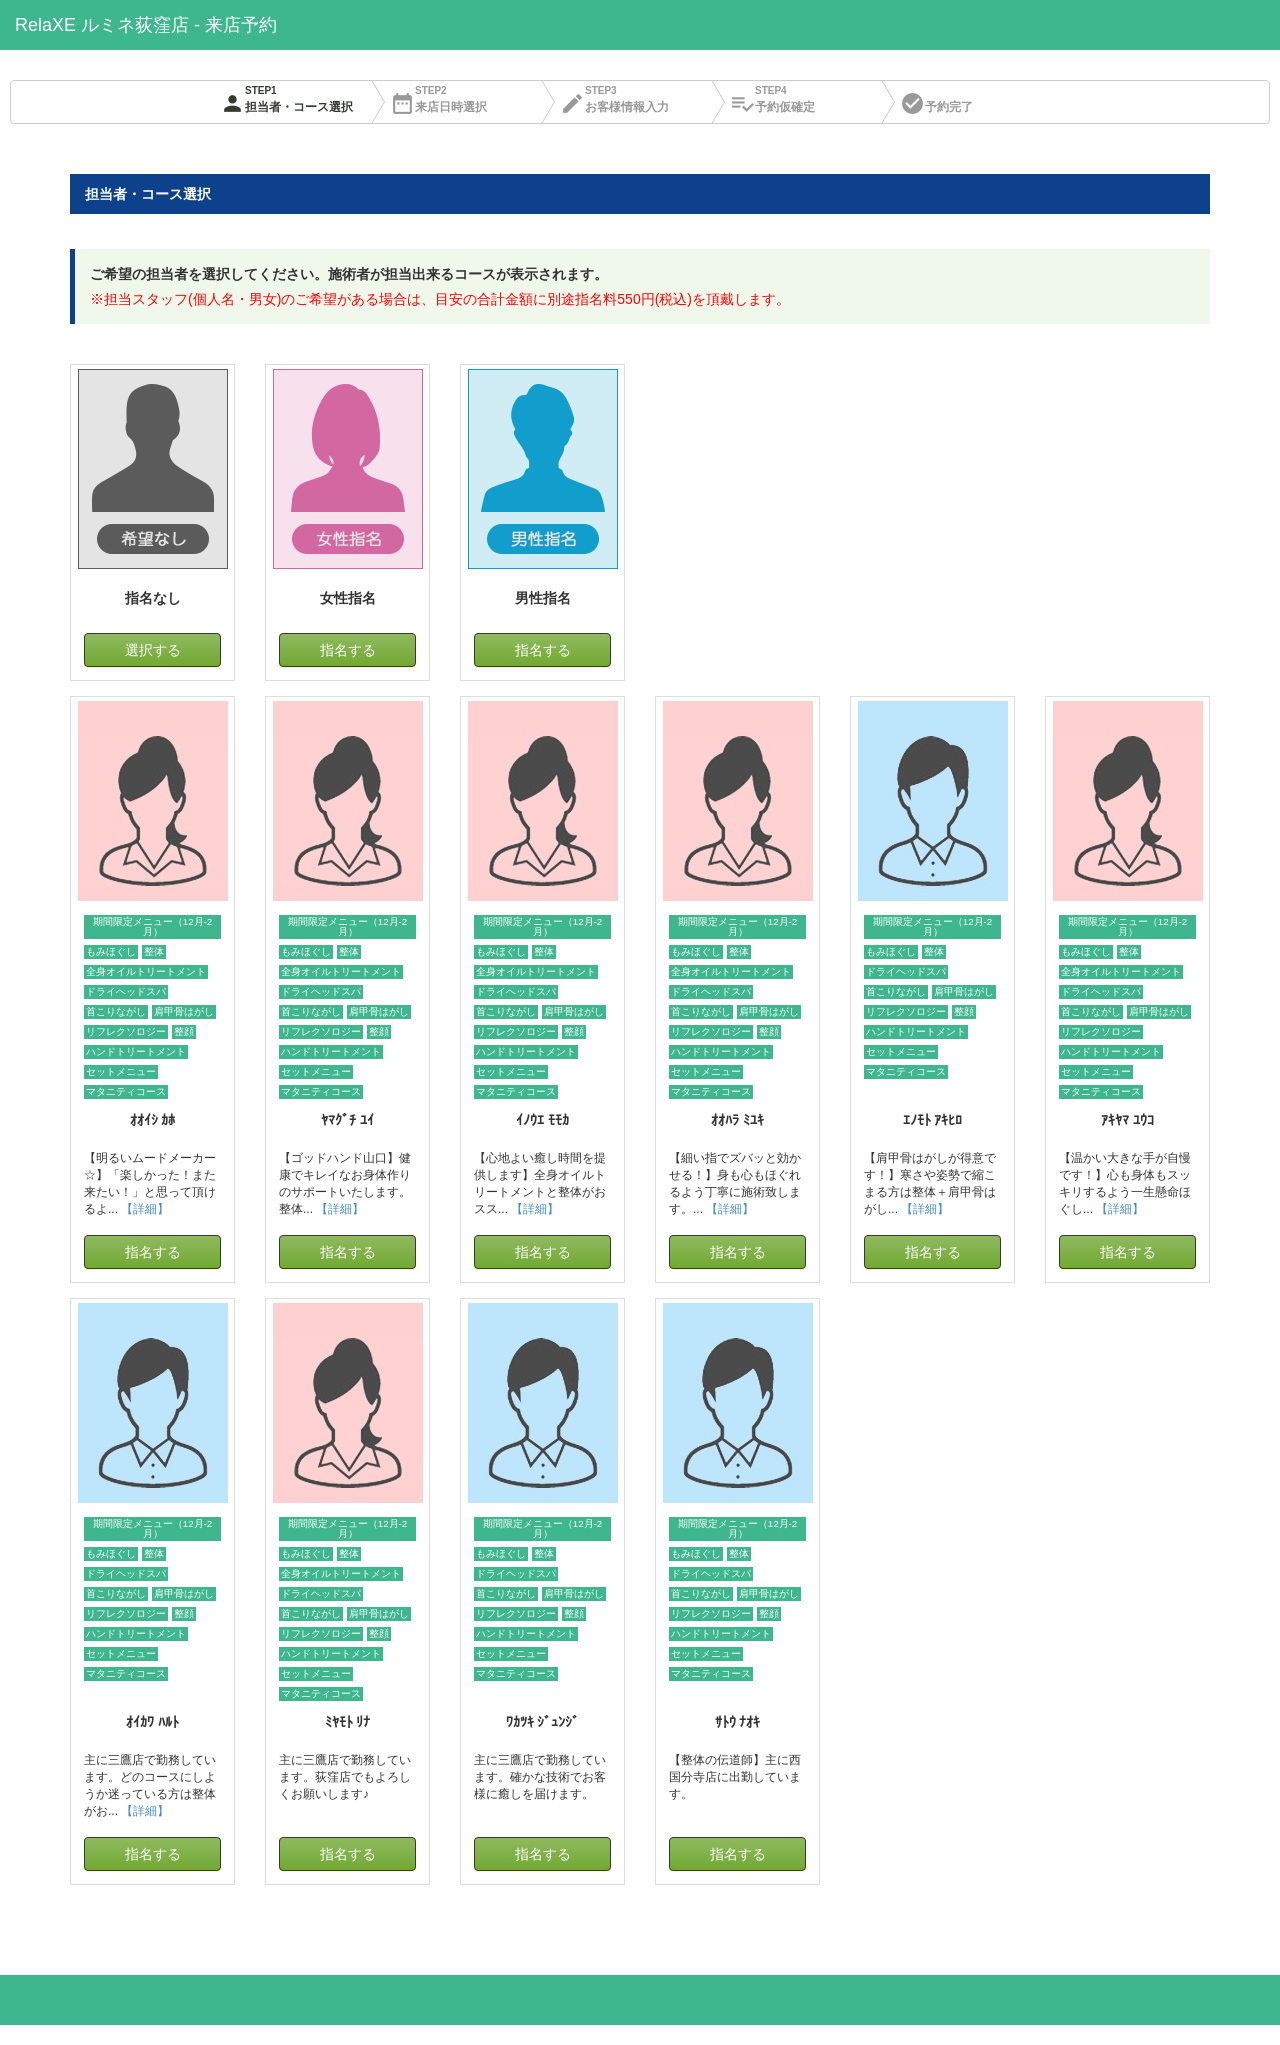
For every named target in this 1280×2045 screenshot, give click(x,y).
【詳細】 (145, 1209)
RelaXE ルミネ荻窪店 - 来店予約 (146, 25)
